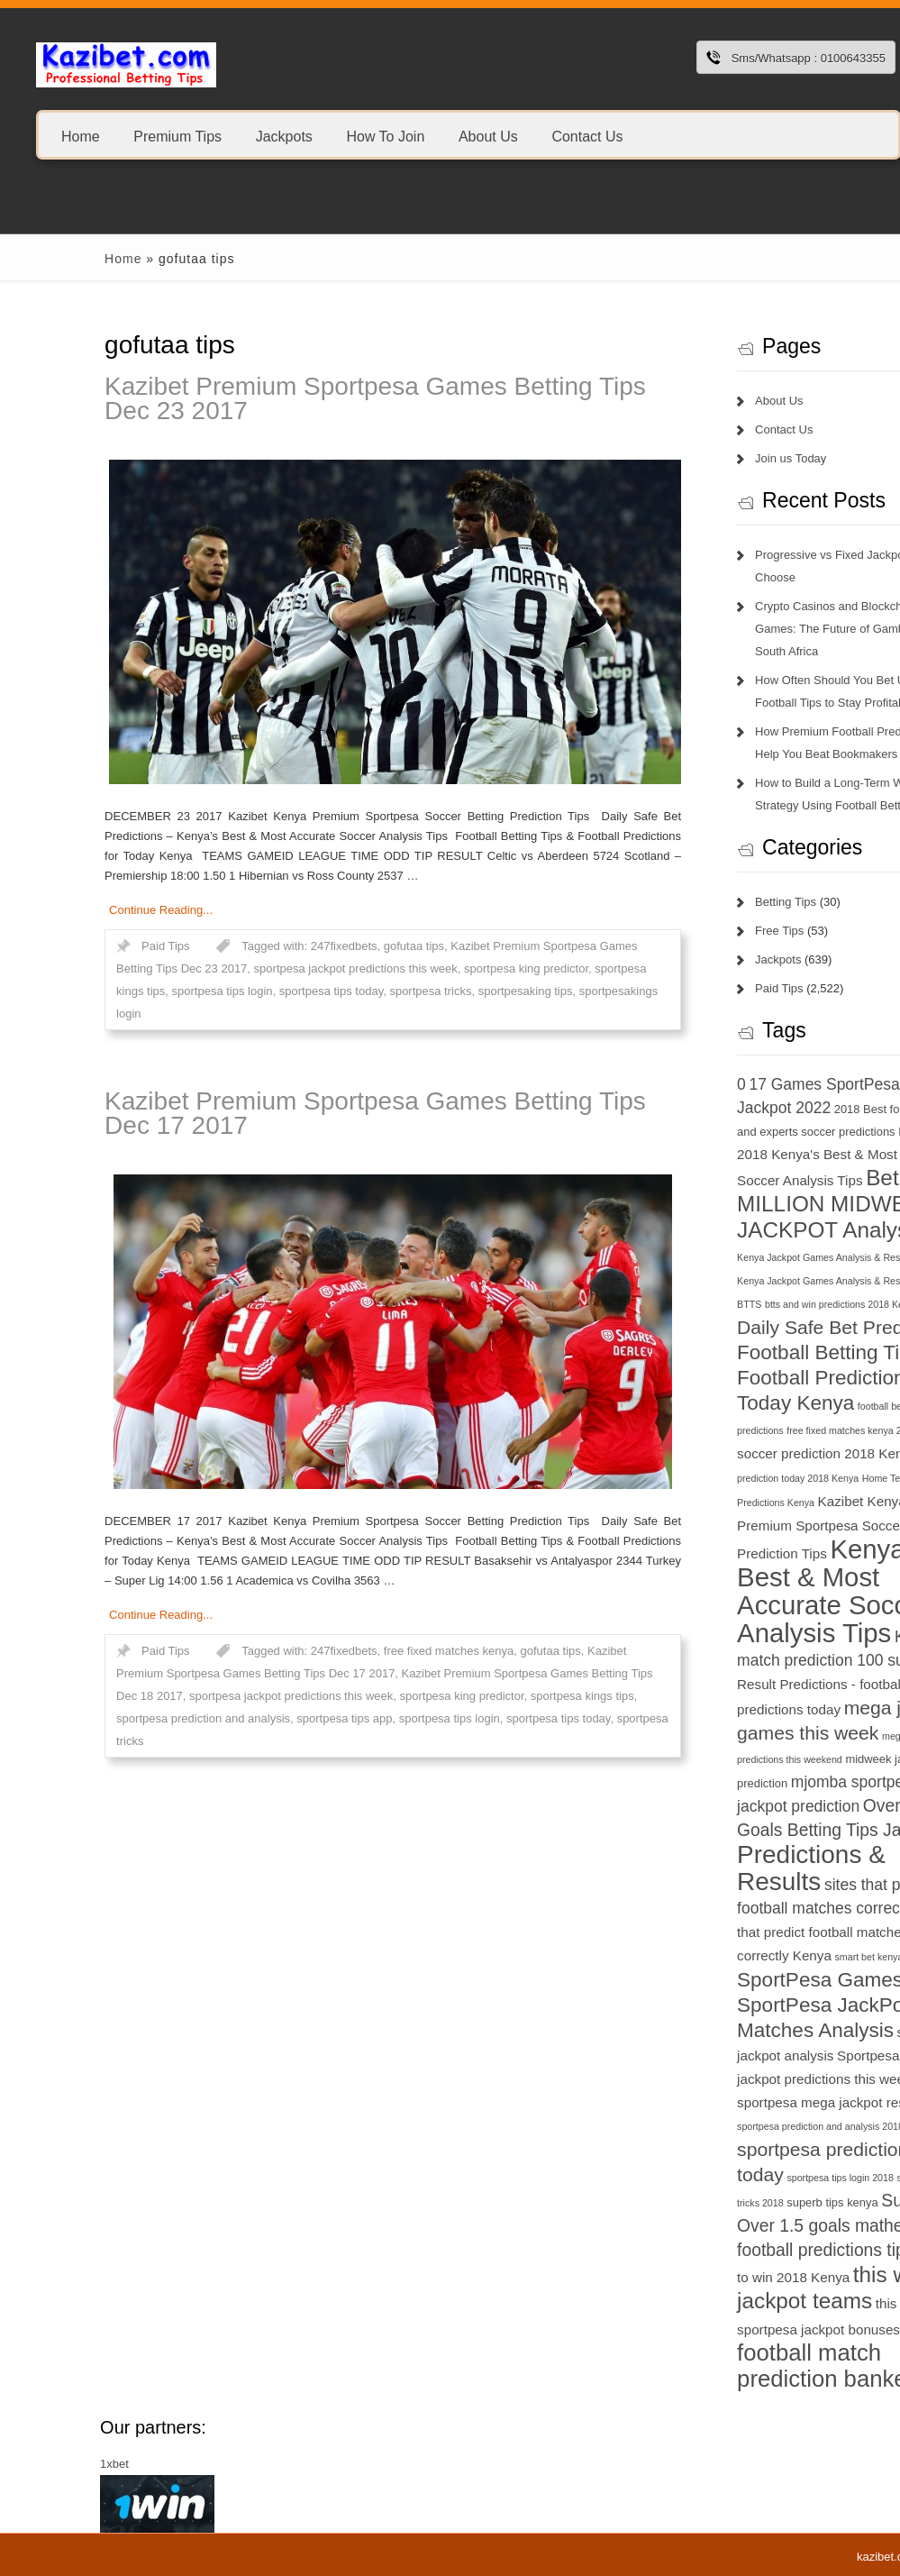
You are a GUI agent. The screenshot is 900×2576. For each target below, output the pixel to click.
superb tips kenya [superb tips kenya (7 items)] (750, 2202)
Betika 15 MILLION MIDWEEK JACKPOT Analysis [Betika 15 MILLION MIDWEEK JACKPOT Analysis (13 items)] (765, 1203)
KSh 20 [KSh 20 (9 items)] (837, 1637)
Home (80, 135)
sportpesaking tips (442, 991)
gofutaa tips (331, 946)
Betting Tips (703, 902)
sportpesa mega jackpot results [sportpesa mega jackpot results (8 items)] (749, 2102)
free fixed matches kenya (366, 1651)
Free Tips (697, 930)
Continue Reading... (79, 910)
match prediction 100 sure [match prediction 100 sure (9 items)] (745, 1660)
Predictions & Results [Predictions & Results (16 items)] (729, 1868)
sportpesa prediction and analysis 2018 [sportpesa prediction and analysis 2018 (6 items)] (738, 2126)
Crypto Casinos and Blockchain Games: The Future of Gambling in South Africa (763, 628)
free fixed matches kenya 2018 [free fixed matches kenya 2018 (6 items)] (770, 1430)
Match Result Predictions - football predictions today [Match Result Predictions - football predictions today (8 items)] (766, 1685)
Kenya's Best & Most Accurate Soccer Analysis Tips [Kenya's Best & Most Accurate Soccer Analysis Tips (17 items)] (752, 1591)
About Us (488, 135)
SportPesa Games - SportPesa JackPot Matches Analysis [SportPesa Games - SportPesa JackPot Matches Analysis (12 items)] (744, 2005)
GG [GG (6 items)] (845, 1430)
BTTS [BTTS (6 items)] (667, 1304)
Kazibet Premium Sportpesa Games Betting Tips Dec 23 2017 (293, 398)
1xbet (32, 2464)
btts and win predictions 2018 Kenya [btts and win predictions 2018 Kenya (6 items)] (759, 1304)
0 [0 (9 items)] (659, 1084)
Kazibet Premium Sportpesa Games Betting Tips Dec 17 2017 (293, 1113)
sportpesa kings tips (499, 1696)
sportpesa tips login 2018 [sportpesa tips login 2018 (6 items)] (758, 2177)
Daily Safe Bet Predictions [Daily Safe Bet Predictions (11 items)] (765, 1327)
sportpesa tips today (248, 991)
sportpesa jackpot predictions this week (273, 968)
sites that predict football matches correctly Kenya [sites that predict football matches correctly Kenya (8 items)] (760, 1932)
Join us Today (708, 458)
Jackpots (284, 135)
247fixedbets (261, 946)
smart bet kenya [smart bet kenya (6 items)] (786, 1956)
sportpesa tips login (139, 991)
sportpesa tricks (348, 991)
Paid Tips (83, 946)
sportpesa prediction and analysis (121, 1718)
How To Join (385, 135)
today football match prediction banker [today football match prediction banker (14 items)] (766, 2352)
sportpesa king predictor (443, 968)
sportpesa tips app (262, 1718)
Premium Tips (177, 135)
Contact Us (587, 135)
